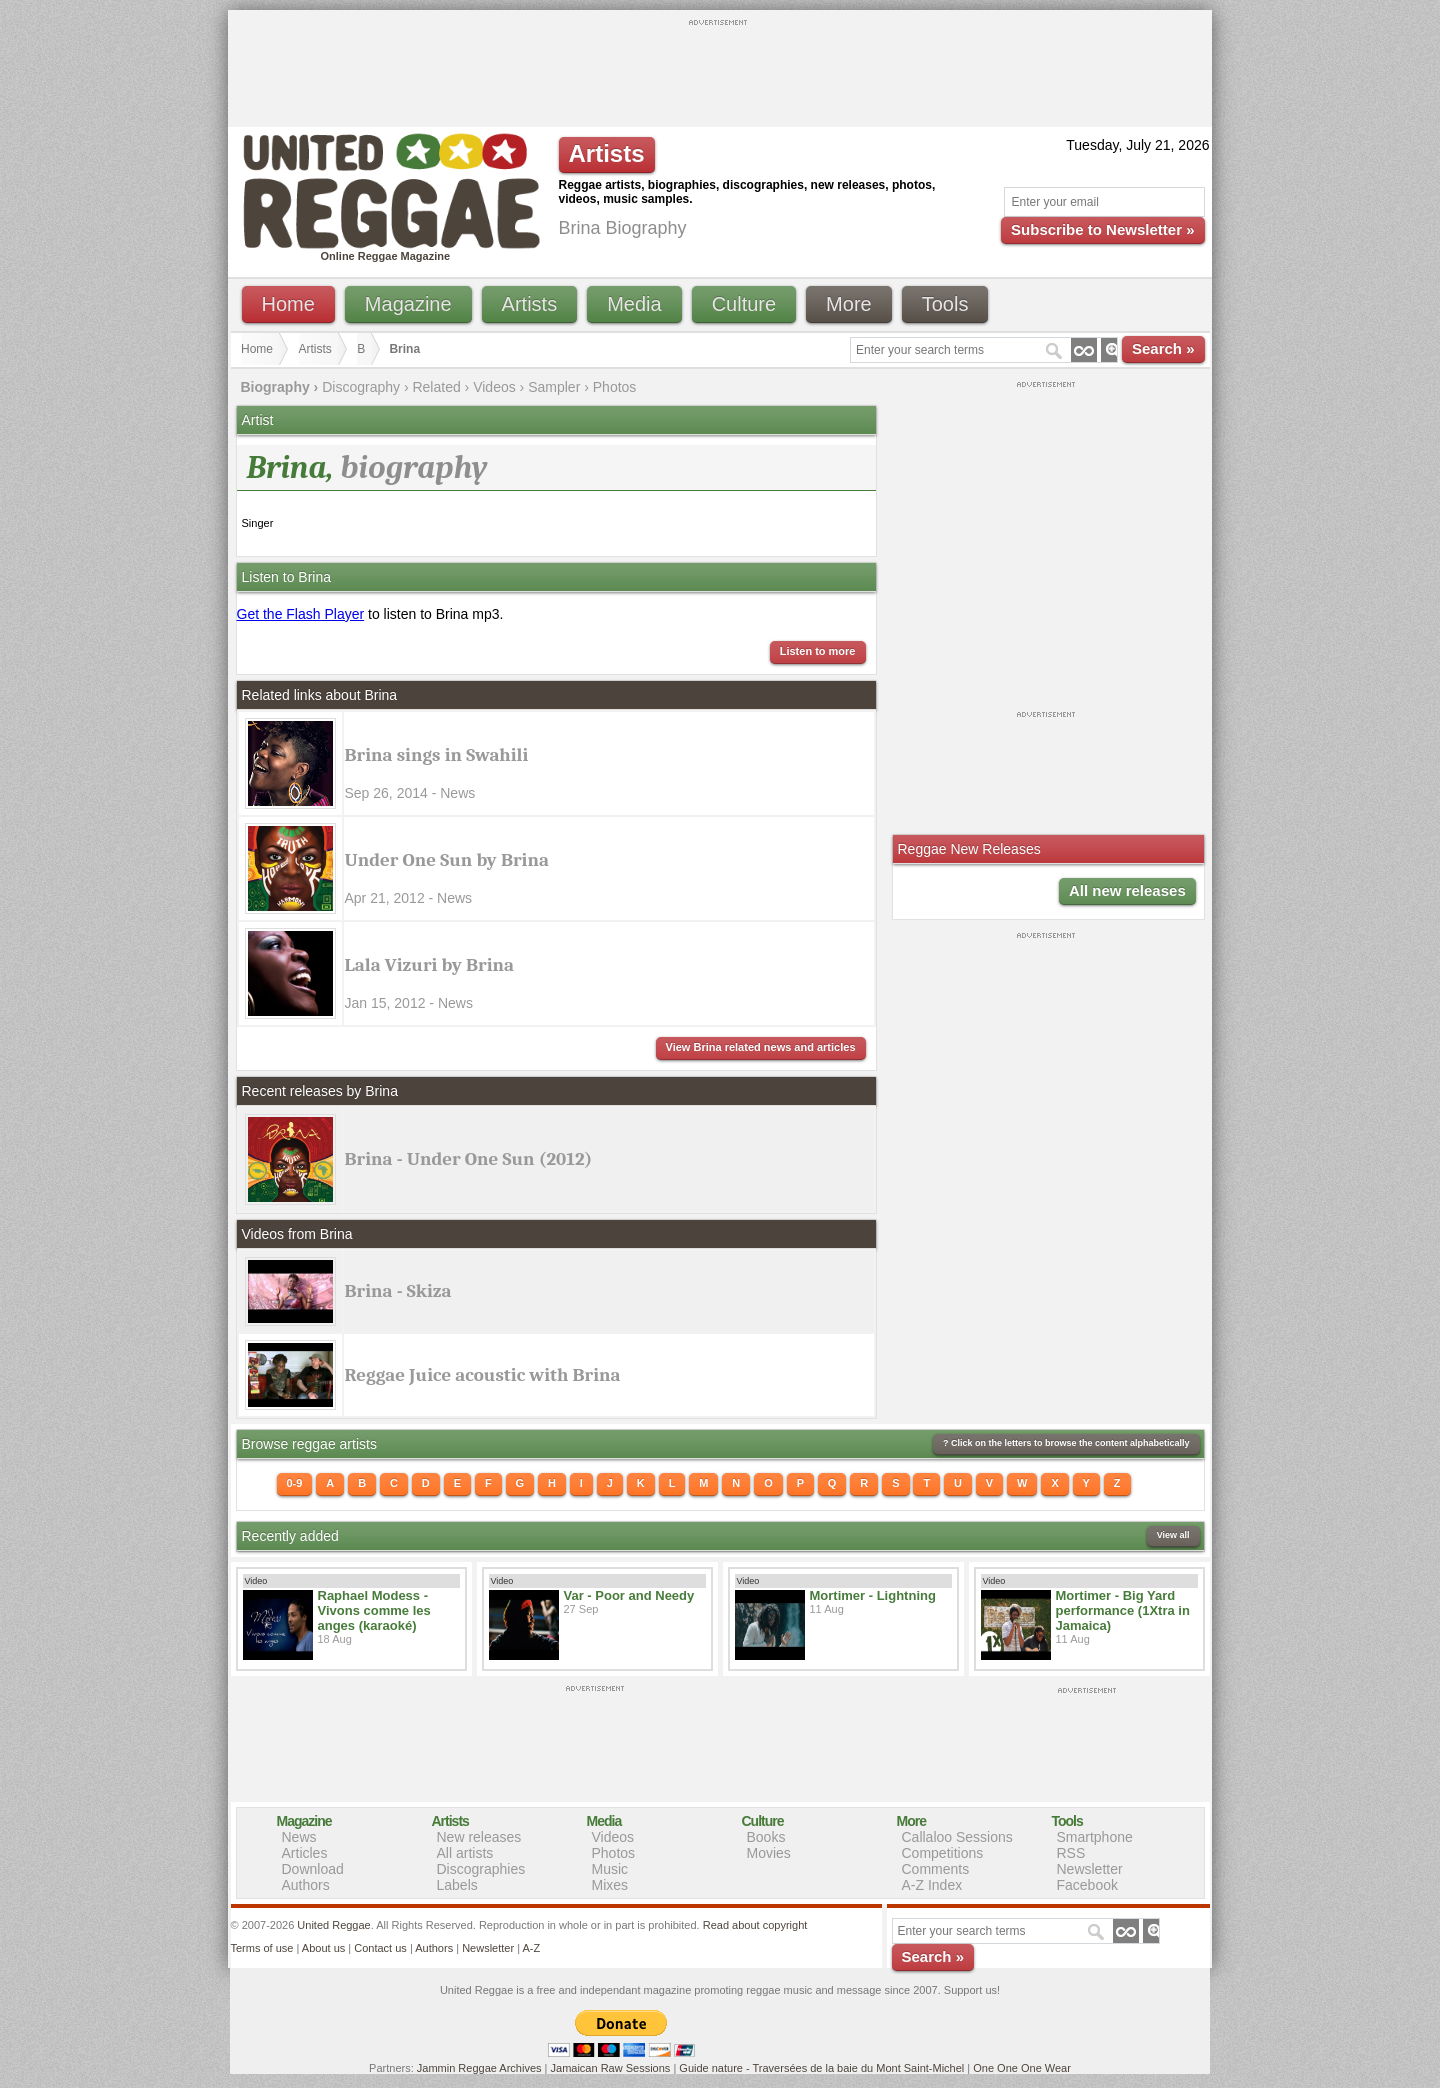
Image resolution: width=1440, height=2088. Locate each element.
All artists (465, 1853)
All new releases (1127, 890)
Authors (306, 1885)
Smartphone (1095, 1837)
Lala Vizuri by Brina (430, 965)
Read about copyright (755, 1925)
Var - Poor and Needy (629, 1595)
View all (1173, 1535)
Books (766, 1837)
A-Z (531, 1948)
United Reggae (333, 1925)
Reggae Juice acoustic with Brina (483, 1375)
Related (436, 387)
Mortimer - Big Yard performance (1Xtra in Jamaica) (1123, 1610)
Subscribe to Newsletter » (1102, 229)
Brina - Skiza (398, 1291)
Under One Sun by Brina (447, 860)
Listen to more (818, 651)
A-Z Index (932, 1885)
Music (610, 1869)
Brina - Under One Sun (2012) (469, 1159)
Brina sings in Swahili (437, 755)
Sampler (554, 387)
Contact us (380, 1948)
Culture (744, 304)
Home (288, 304)
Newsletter (1090, 1869)
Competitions (943, 1853)
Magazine (408, 304)
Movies (769, 1853)
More (849, 304)
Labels (457, 1885)
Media (634, 304)
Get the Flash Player (301, 614)
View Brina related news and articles (761, 1047)
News (299, 1837)
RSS (1071, 1853)
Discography (361, 387)
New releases (479, 1837)
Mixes (610, 1885)
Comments (936, 1869)
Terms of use (262, 1948)
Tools (945, 304)
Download (313, 1869)
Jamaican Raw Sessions (611, 2068)
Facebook (1087, 1885)
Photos (615, 387)
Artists (530, 304)
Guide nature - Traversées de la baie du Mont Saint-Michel (821, 2068)
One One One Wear (1022, 2068)
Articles (305, 1853)
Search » (1163, 348)
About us (323, 1948)
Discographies (481, 1869)
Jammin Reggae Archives (479, 2068)
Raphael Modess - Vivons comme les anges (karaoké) (374, 1610)
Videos (494, 387)
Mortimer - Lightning (873, 1595)
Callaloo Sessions (957, 1837)
